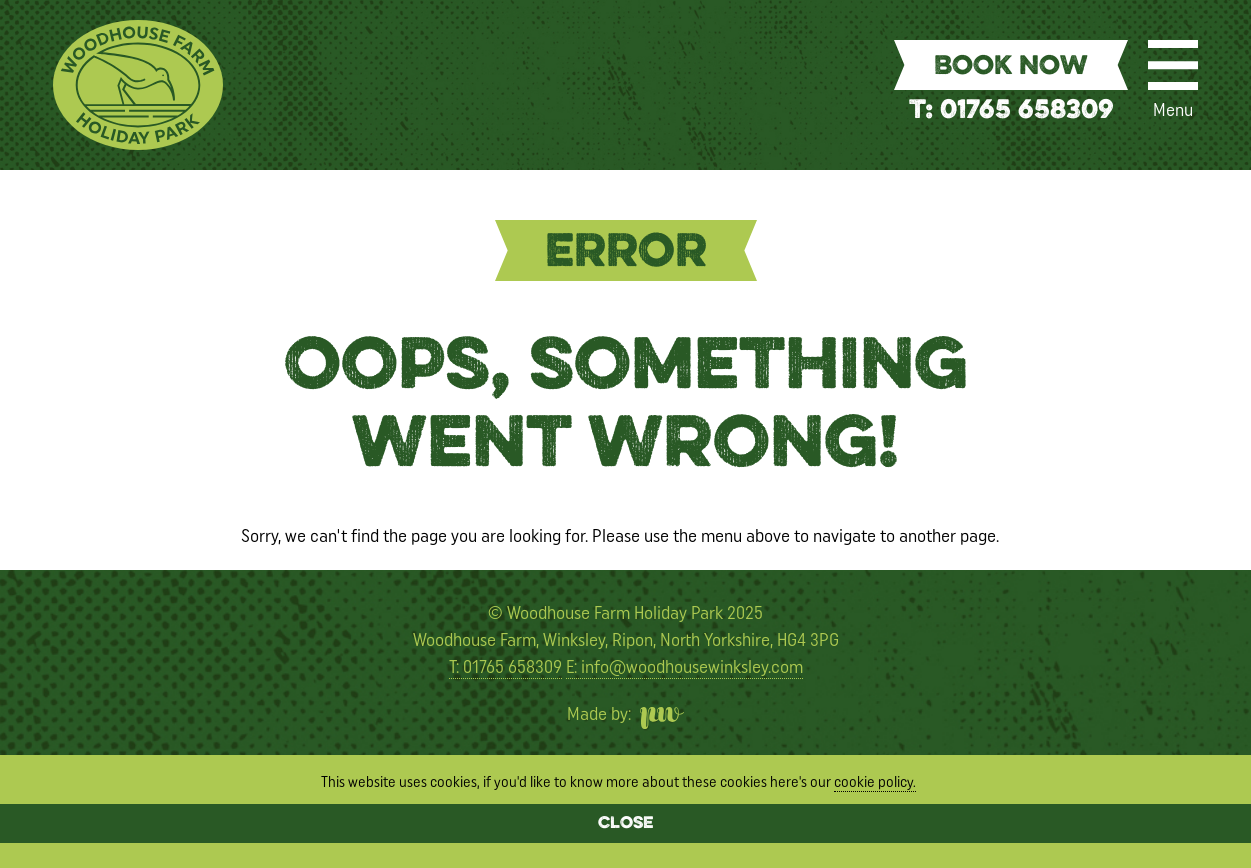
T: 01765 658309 (1011, 111)
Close (625, 824)
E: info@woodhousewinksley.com (684, 667)
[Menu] (1173, 65)
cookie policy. (875, 782)
